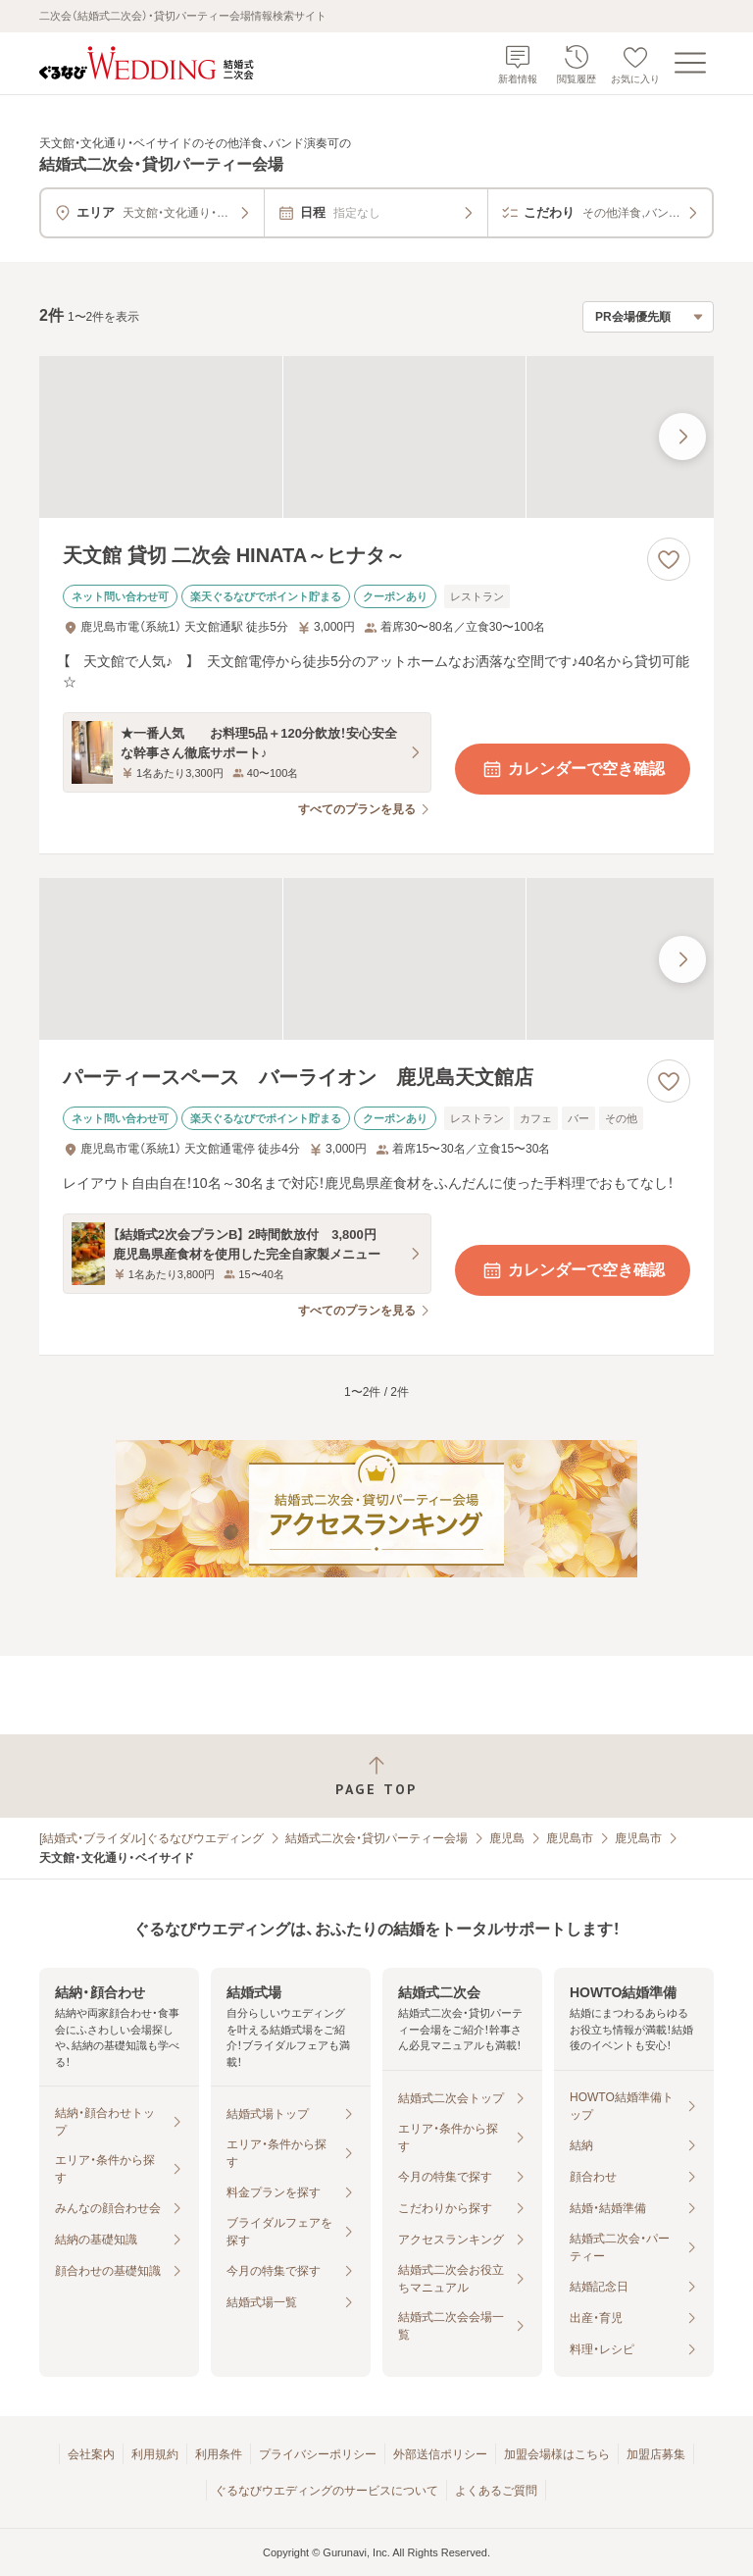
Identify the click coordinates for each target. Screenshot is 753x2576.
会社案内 (91, 2454)
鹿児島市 (569, 1838)
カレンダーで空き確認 (572, 769)
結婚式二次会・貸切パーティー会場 (376, 1838)
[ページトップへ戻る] (376, 1776)
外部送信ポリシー (440, 2454)
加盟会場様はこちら (557, 2454)
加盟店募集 (656, 2454)
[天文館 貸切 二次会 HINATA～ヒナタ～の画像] (376, 437)
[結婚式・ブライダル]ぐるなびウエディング (151, 1838)
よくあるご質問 (496, 2491)
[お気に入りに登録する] (668, 559)
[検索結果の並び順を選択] (648, 317)
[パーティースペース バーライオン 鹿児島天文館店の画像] (376, 959)
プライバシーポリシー (317, 2454)
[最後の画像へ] (682, 436)
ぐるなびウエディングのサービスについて (326, 2491)
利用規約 (154, 2454)
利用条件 (218, 2454)
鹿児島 (507, 1838)
